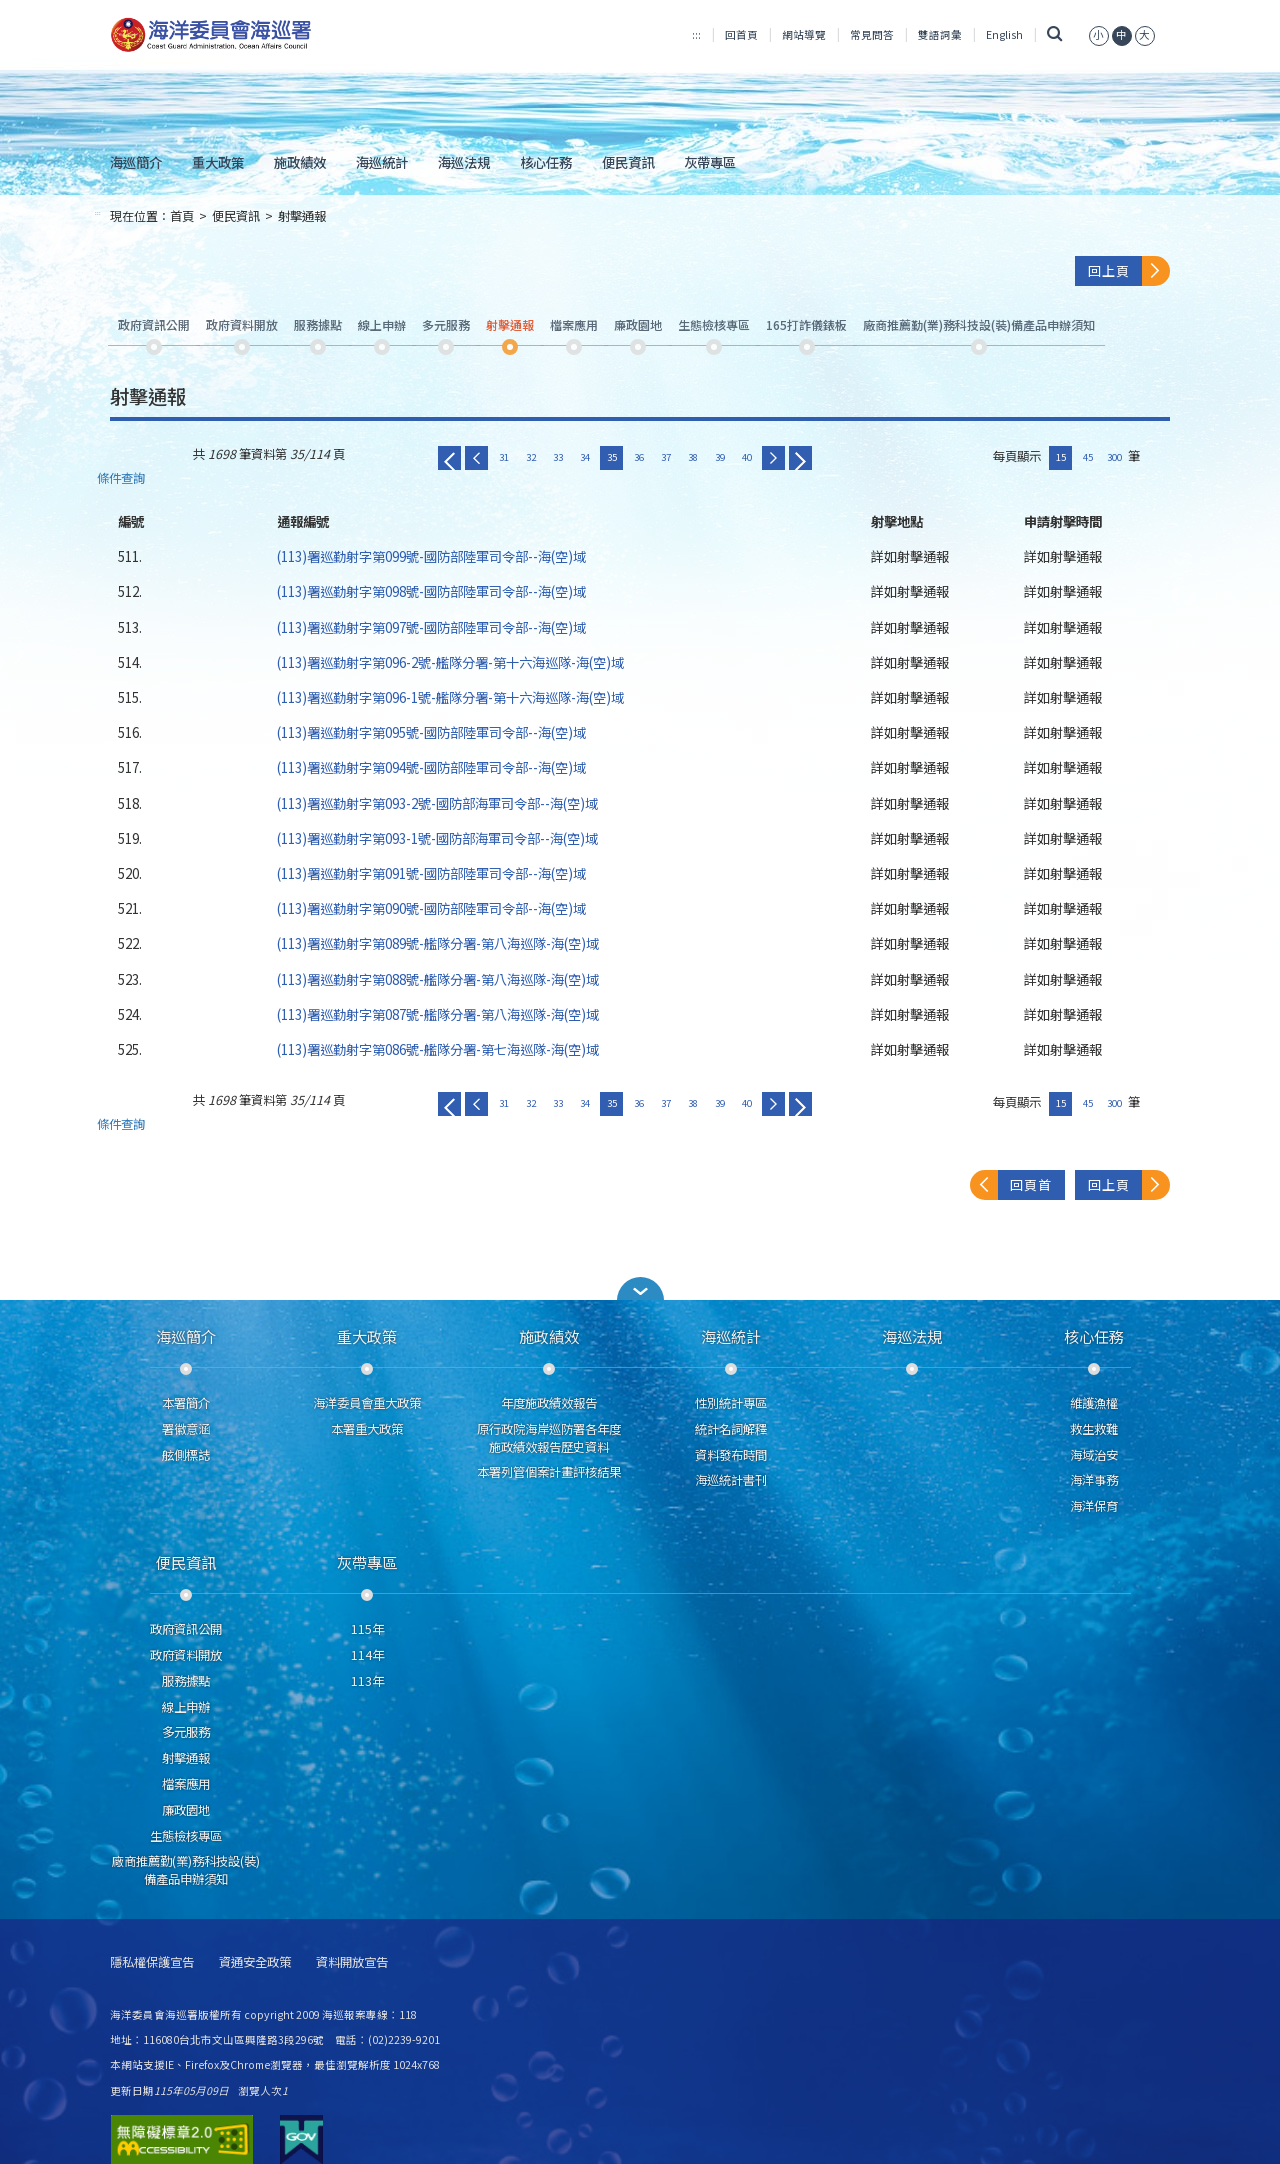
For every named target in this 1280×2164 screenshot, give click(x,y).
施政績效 (300, 162)
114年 (367, 1655)
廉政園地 (186, 1810)
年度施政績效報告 (549, 1403)
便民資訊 (628, 162)
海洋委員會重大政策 (367, 1403)
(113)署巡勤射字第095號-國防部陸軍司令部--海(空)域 (431, 732)
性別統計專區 (731, 1403)
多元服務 (186, 1732)
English (1004, 34)
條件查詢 (121, 478)
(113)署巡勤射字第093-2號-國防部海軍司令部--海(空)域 (437, 803)
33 (558, 457)
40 (747, 457)
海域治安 (1094, 1455)
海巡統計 (382, 162)
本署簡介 (186, 1403)
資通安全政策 (255, 1962)
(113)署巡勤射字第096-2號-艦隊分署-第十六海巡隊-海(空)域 (450, 662)
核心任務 (546, 162)
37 (666, 457)
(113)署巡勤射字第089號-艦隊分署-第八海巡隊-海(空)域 (438, 943)
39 (720, 457)
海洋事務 (1094, 1480)
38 (693, 457)
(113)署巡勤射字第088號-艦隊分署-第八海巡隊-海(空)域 (438, 979)
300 (1114, 457)
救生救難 (1094, 1429)
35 (612, 457)
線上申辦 (186, 1707)
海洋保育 (1094, 1506)
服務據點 (186, 1681)
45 (1088, 457)
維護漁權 (1094, 1403)
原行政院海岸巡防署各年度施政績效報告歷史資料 (549, 1438)
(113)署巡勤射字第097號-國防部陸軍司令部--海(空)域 (431, 627)
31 (504, 457)
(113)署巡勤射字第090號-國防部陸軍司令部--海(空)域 (431, 908)
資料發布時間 (731, 1455)
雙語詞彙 (940, 34)
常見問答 (872, 34)
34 (585, 457)
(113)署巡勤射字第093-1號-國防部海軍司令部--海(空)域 (437, 838)
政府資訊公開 (186, 1629)
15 (1061, 457)
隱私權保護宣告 (152, 1962)
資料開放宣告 (352, 1962)
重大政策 (218, 162)
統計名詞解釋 (731, 1429)
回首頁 (741, 34)
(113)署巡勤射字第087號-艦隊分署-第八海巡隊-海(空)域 (438, 1014)
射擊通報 (302, 216)
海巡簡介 (136, 162)
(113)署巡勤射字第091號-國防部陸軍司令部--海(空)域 (431, 873)
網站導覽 (804, 34)
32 (531, 457)
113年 (367, 1681)
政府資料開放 (186, 1655)
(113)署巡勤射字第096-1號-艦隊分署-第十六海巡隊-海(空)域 (450, 697)
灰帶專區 (710, 162)
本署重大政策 (367, 1429)
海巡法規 (464, 162)
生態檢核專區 (186, 1836)
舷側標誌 (186, 1455)
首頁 (182, 216)
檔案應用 (186, 1784)
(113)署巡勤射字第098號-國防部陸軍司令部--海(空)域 (431, 591)
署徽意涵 (186, 1429)
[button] (640, 1288)
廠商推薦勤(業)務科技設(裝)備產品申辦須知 (186, 1870)
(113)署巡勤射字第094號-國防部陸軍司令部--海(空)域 (431, 767)
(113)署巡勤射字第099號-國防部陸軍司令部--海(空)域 (431, 556)
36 (639, 457)
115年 (367, 1629)
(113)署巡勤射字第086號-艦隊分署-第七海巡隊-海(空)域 (438, 1049)
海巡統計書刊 (731, 1480)
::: (696, 34)
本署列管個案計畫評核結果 (549, 1472)
